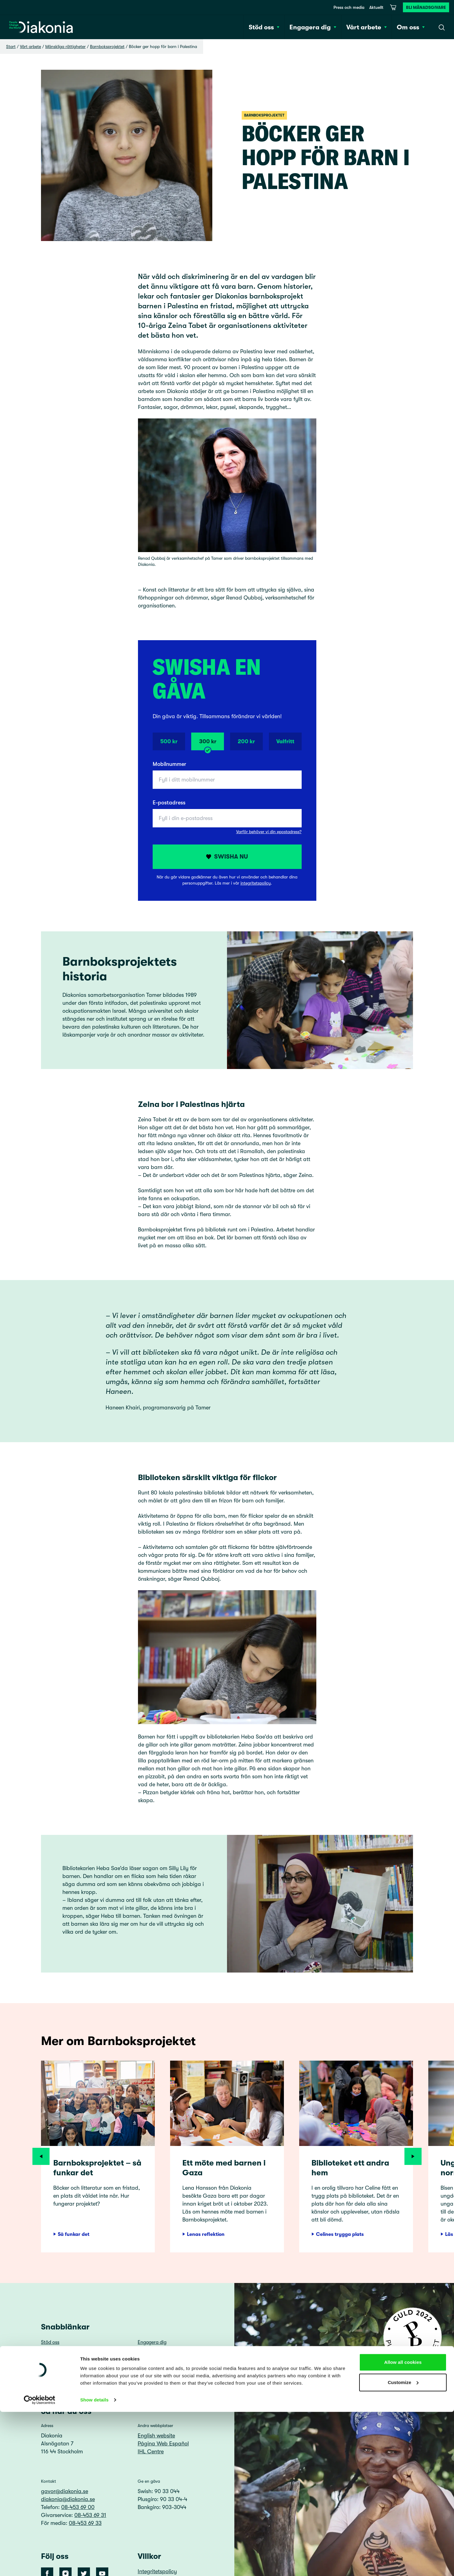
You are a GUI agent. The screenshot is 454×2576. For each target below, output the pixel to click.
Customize (403, 2546)
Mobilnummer (169, 764)
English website (156, 2436)
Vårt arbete (30, 46)
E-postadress (169, 803)
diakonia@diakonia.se (68, 2499)
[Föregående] (41, 2156)
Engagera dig (152, 2342)
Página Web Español (163, 2444)
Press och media (348, 7)
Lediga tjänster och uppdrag (71, 2378)
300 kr (207, 744)
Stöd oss (50, 2342)
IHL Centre (151, 2451)
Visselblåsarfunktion (159, 2378)
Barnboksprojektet (107, 46)
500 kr (168, 741)
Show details (94, 2564)
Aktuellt (376, 7)
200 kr (246, 741)
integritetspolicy (255, 883)
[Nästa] (413, 2156)
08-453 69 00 (78, 2507)
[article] (98, 2156)
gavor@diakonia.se (64, 2491)
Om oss (146, 2354)
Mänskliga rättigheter (65, 46)
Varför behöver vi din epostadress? (269, 831)
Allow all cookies (403, 2526)
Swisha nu (227, 856)
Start (11, 46)
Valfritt (285, 741)
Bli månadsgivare (426, 7)
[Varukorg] (393, 7)
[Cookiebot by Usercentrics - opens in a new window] (39, 2564)
